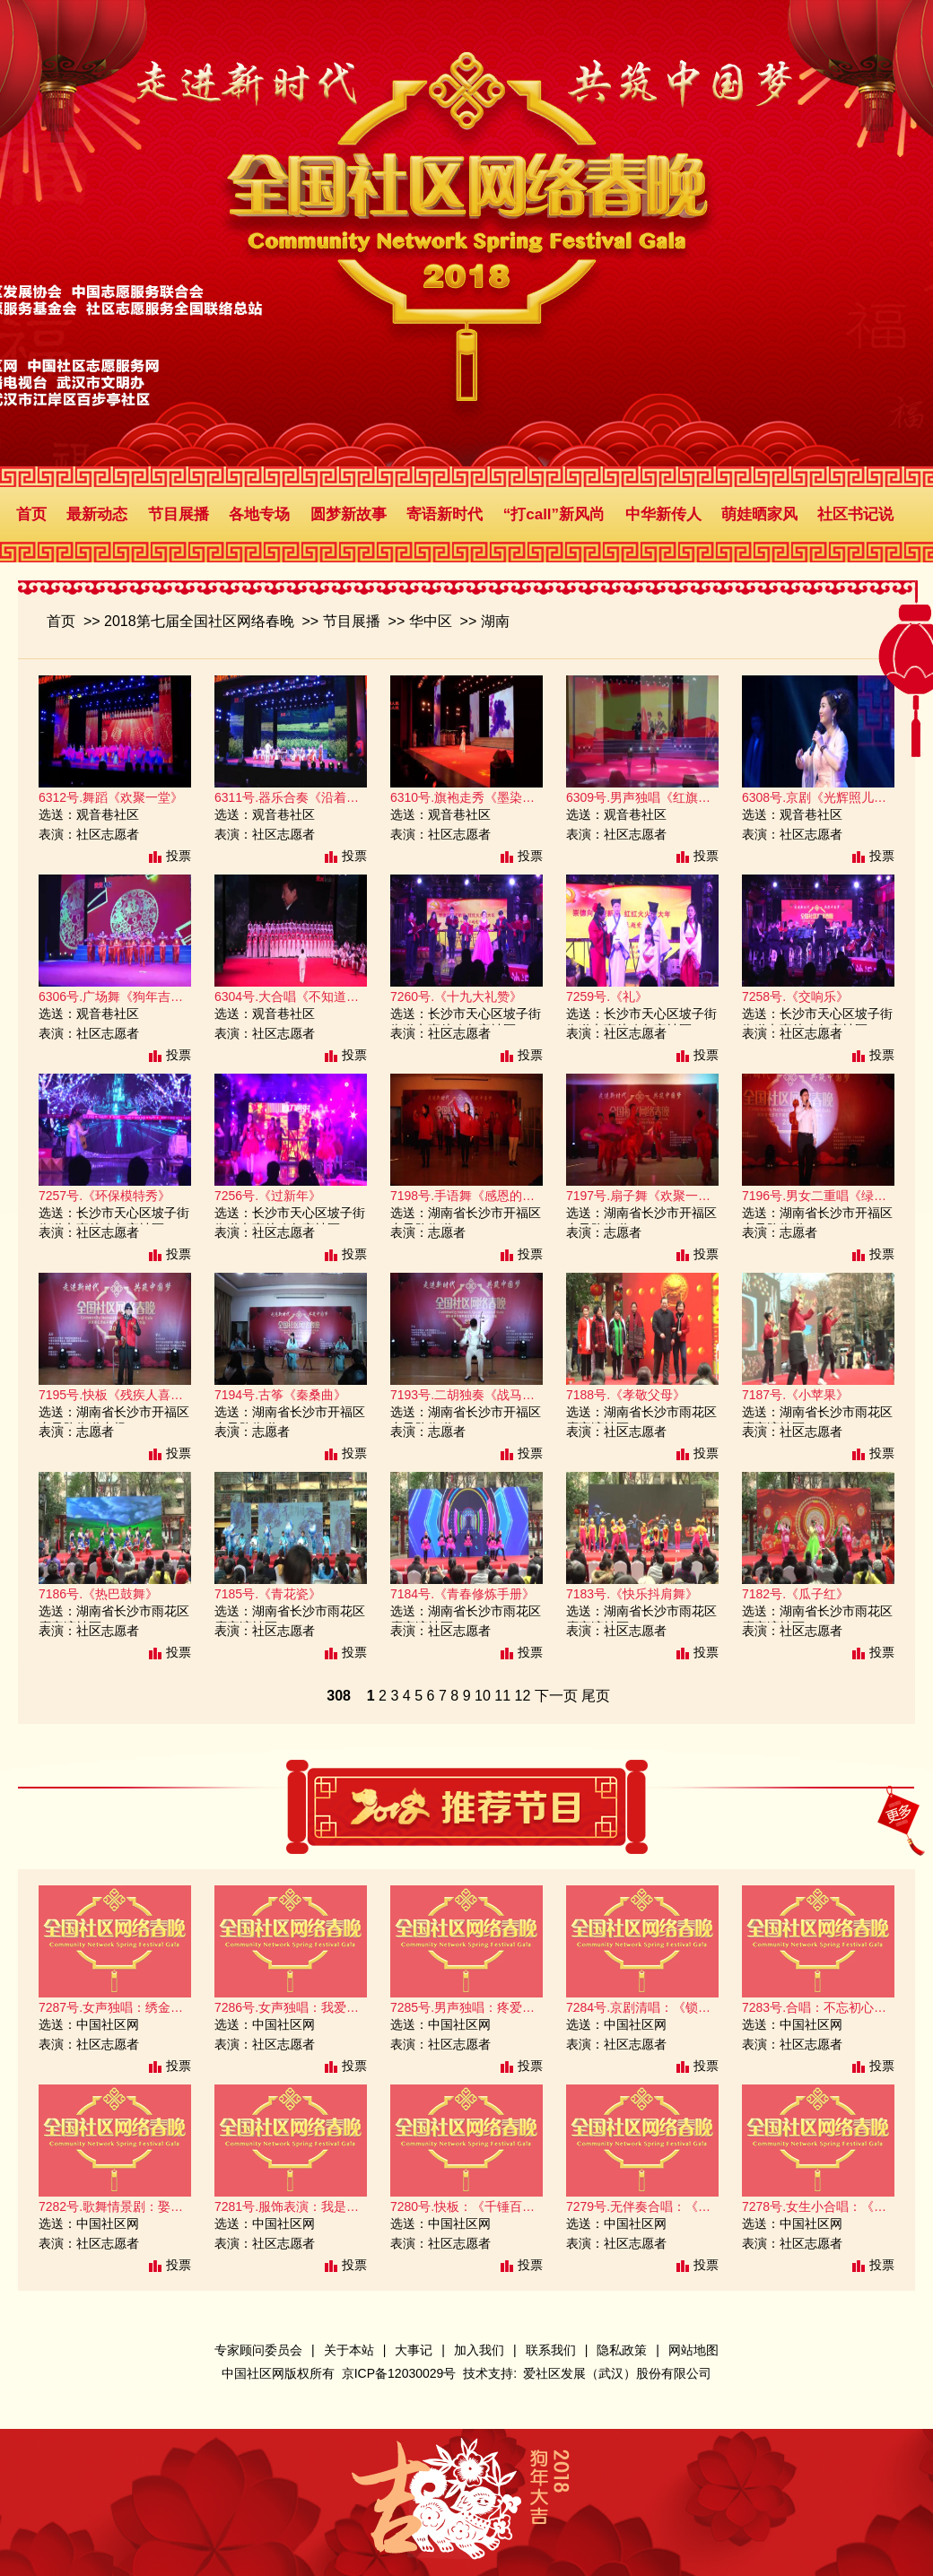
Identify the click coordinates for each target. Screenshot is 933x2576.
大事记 (413, 2350)
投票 (178, 856)
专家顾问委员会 (258, 2350)
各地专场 (259, 514)
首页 (31, 514)
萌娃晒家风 (759, 514)
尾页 (595, 1695)
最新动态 (96, 514)
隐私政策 (622, 2350)
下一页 (556, 1695)
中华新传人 (663, 514)
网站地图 (693, 2350)
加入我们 (479, 2350)
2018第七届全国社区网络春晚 (199, 621)
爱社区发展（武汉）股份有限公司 (617, 2373)
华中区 (430, 621)
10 (483, 1695)
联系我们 (551, 2350)
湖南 (495, 621)
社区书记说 (855, 514)
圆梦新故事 (348, 514)
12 (522, 1695)
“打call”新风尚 (554, 514)
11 (502, 1695)
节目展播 (178, 514)
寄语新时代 (444, 514)
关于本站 (349, 2350)
